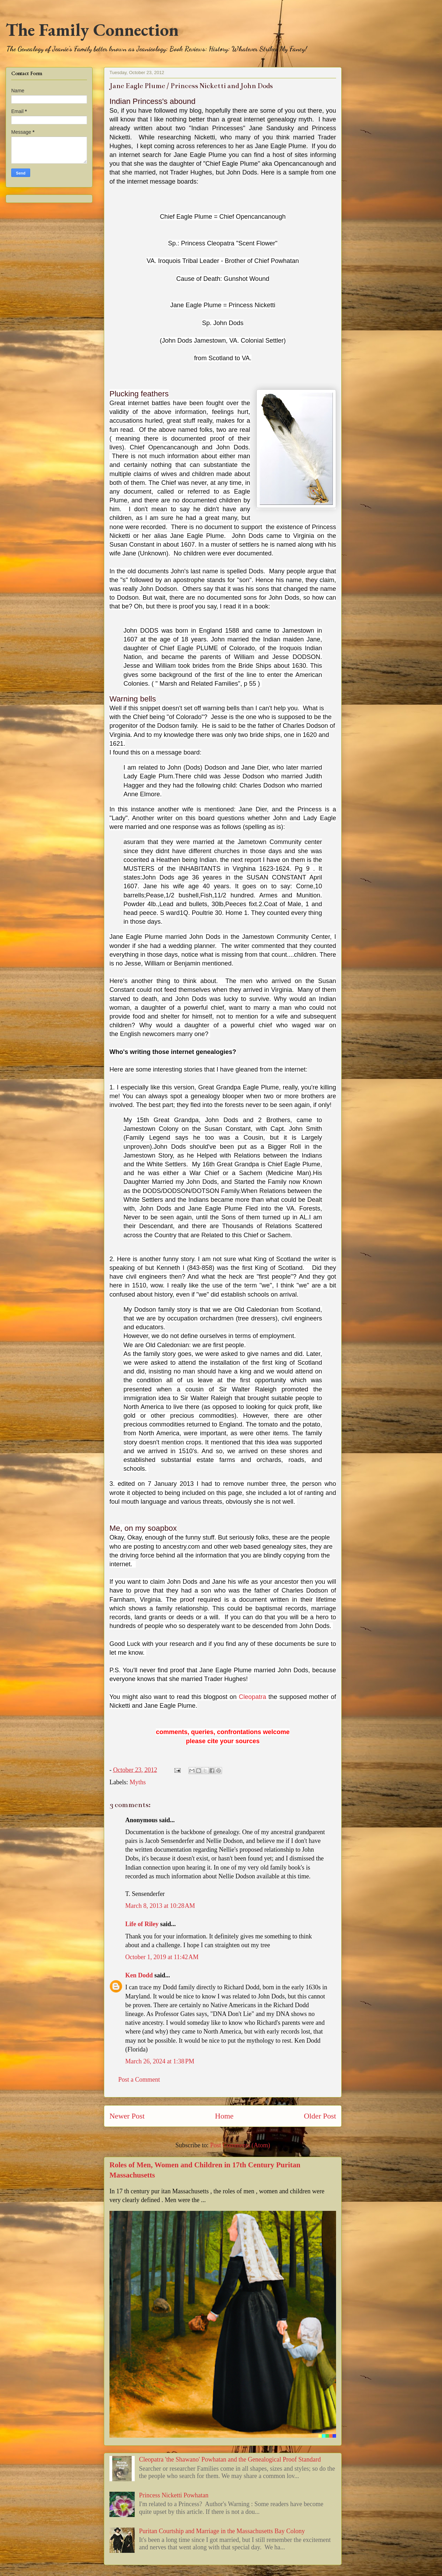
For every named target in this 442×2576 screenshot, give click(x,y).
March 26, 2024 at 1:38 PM (159, 2061)
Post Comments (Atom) (240, 2145)
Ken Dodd (139, 1975)
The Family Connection (92, 29)
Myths (137, 1782)
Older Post (320, 2116)
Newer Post (127, 2116)
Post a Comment (139, 2079)
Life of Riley (142, 1924)
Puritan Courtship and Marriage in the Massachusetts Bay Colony (222, 2531)
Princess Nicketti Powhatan (173, 2495)
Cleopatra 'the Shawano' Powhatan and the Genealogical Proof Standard (230, 2459)
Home (224, 2116)
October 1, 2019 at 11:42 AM (162, 1957)
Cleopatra (252, 1696)
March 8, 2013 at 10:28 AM (160, 1905)
